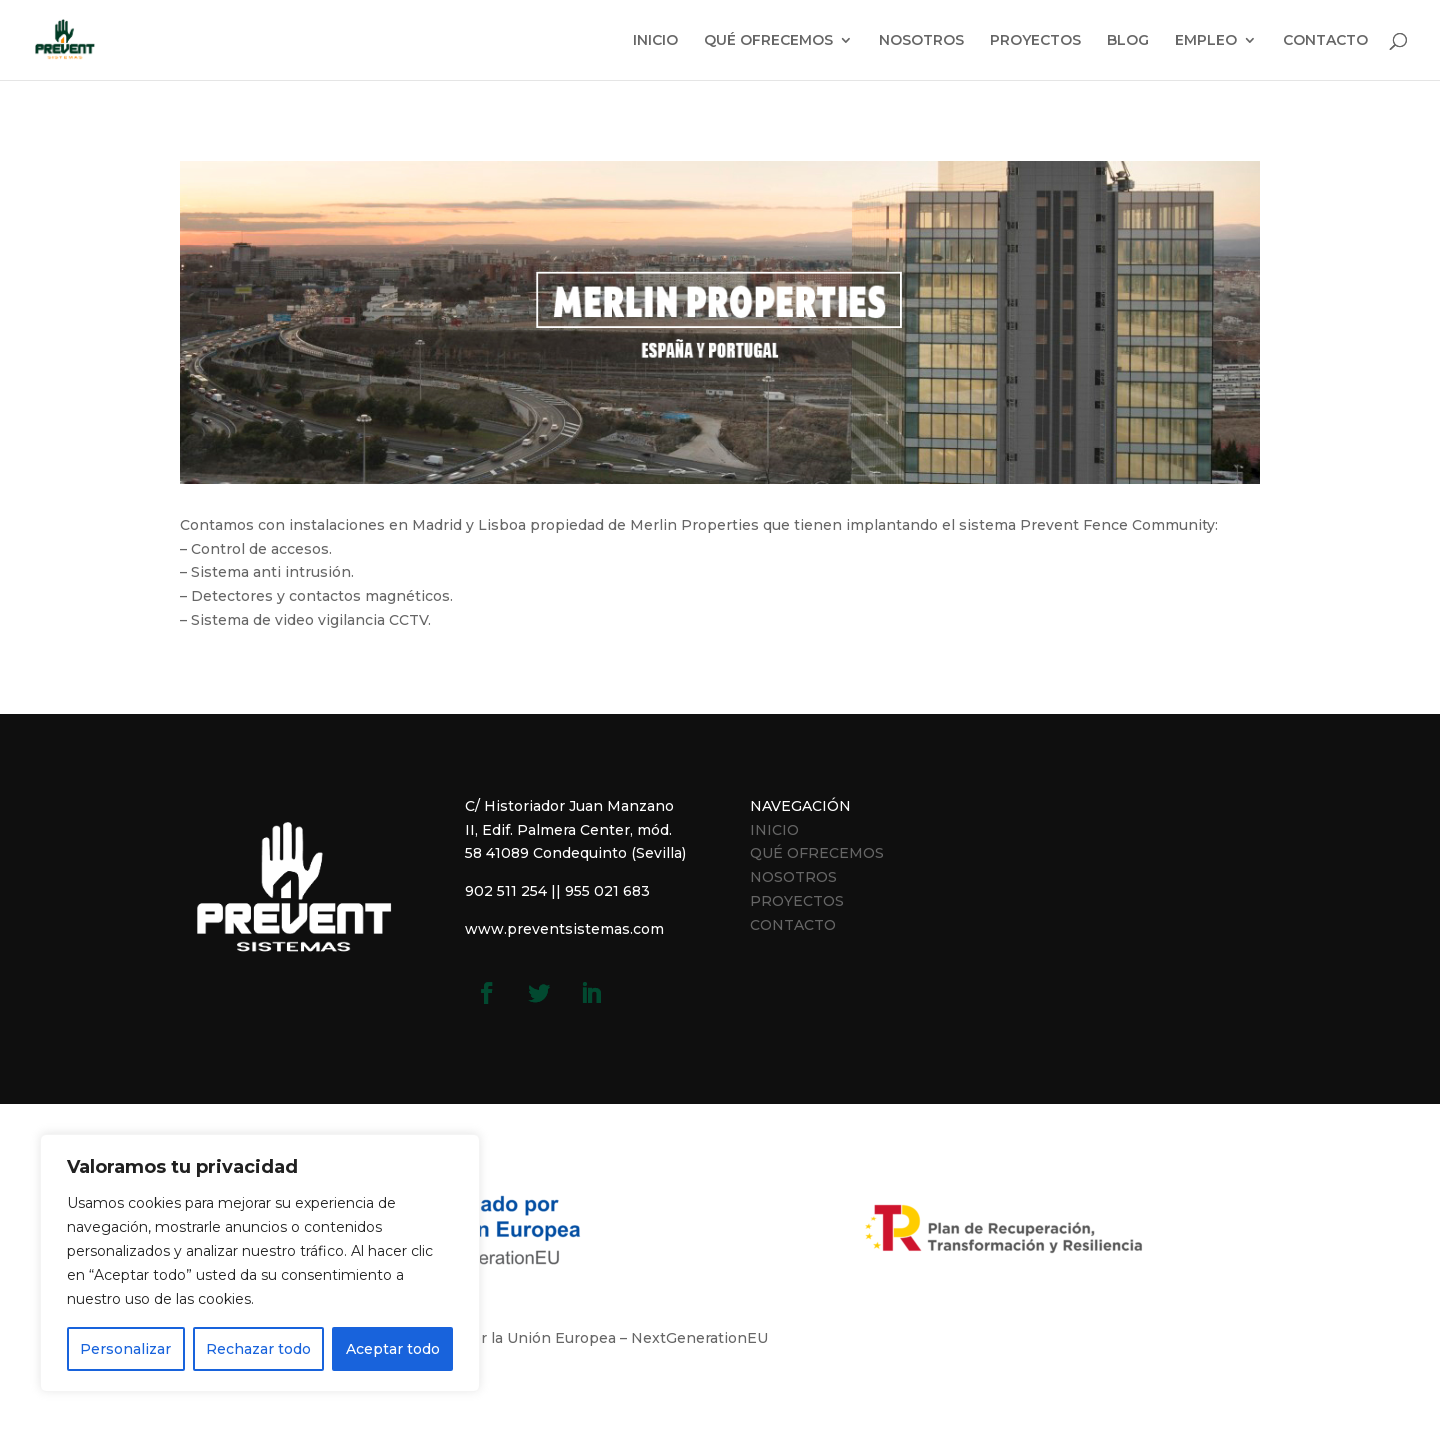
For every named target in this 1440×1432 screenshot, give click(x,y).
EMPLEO (1206, 41)
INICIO (655, 41)
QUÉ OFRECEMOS (768, 41)
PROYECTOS (1035, 41)
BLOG (1128, 41)
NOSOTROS (921, 41)
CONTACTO (1325, 41)
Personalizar (125, 1349)
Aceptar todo (393, 1349)
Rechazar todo (258, 1349)
